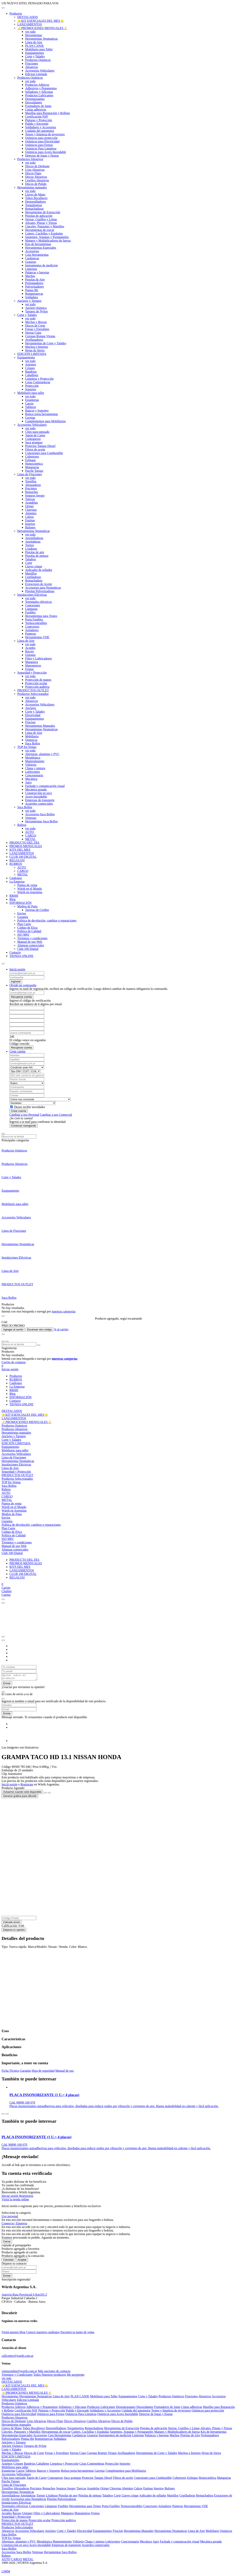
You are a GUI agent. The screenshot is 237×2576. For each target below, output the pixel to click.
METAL (30, 839)
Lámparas (31, 609)
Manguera (31, 662)
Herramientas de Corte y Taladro (45, 343)
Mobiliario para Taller (39, 49)
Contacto (15, 952)
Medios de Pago (27, 906)
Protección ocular (36, 683)
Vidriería (30, 764)
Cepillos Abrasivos (37, 180)
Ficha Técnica (10, 2072)
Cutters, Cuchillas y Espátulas (44, 233)
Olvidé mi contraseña (22, 985)
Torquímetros (33, 205)
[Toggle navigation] (3, 1334)
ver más (6, 2379)
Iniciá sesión (17, 969)
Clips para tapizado (37, 431)
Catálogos (15, 878)
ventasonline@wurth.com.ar (19, 2372)
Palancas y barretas (37, 272)
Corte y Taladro (35, 56)
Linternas (31, 269)
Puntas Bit (31, 290)
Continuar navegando (23, 1125)
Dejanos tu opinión (14, 1930)
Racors (29, 651)
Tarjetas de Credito (37, 910)
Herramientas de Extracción (42, 212)
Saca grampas (33, 442)
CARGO (30, 835)
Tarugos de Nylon (36, 311)
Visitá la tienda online (15, 2200)
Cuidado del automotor (39, 130)
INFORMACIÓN (20, 902)
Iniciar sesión (10, 2197)
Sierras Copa (33, 332)
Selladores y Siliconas (39, 91)
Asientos (30, 364)
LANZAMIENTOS (29, 24)
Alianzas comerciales (30, 945)
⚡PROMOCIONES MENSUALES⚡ (42, 28)
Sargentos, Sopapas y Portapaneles (47, 237)
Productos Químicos (30, 77)
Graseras (30, 261)
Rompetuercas (34, 293)
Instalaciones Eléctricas (32, 594)
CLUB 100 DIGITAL (23, 856)
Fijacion (30, 722)
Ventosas (30, 817)
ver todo (30, 31)
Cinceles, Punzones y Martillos (44, 226)
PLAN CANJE (34, 45)
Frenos (29, 669)
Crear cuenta (17, 1051)
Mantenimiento (34, 761)
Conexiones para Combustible (44, 453)
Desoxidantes (33, 102)
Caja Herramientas (37, 254)
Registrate (26, 1785)
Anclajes (30, 708)
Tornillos (31, 481)
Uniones (30, 655)
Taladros (30, 559)
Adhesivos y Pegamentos (41, 88)
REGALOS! (17, 860)
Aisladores (31, 630)
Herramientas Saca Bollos (41, 821)
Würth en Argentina (29, 892)
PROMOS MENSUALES (25, 846)
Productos (15, 13)
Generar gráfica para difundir (20, 1797)
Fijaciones (31, 63)
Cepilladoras (33, 577)
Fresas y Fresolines (37, 329)
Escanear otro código (39, 1329)
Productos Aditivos (37, 84)
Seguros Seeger (35, 495)
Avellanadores (34, 339)
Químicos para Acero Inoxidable (45, 152)
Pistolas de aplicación (38, 215)
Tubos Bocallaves (36, 198)
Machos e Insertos (36, 346)
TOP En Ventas (26, 747)
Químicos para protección (41, 137)
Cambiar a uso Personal (24, 1114)
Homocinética (34, 463)
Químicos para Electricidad (42, 141)
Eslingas (30, 460)
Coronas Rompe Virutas (40, 336)
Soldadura (31, 297)
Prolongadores (34, 283)
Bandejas (31, 371)
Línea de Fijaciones (29, 474)
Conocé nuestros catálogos (43, 2333)
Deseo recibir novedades (29, 1107)
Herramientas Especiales (40, 247)
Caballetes (31, 375)
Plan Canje (24, 924)
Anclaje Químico (36, 307)
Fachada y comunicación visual (45, 786)
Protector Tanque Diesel (40, 446)
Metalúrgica (32, 757)
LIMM (6, 2572)
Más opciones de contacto (54, 2372)
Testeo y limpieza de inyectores (45, 134)
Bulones (30, 527)
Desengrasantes (35, 99)
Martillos (31, 573)
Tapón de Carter (35, 435)
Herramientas (33, 35)
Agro (28, 782)
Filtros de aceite (35, 449)
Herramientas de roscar (39, 230)
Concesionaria (34, 775)
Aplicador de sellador (38, 570)
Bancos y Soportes (36, 410)
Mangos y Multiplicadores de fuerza (48, 240)
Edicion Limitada (36, 74)
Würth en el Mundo (29, 888)
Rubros (21, 825)
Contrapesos (33, 439)
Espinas (30, 520)
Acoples (30, 647)
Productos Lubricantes (39, 95)
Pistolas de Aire (35, 279)
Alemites (31, 513)
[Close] (3, 7)
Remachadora (33, 580)
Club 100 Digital (27, 948)
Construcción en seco (38, 793)
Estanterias (32, 400)
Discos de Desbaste (37, 166)
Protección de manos (38, 679)
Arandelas (31, 502)
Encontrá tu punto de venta (77, 2333)
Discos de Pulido (35, 184)
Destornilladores (35, 201)
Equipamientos (34, 52)
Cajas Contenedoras (37, 382)
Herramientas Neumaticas (41, 38)
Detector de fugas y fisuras (42, 155)
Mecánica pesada (36, 789)
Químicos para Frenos (39, 145)
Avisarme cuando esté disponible (22, 1793)
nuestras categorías (63, 1311)
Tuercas (30, 499)
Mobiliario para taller (30, 392)
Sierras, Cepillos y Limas (41, 219)
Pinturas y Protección (38, 120)
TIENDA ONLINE (21, 956)
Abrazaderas (33, 485)
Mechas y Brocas (36, 322)
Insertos (30, 524)
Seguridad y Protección (32, 672)
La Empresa (17, 881)
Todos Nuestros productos (49, 2375)
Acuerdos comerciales (39, 803)
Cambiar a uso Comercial (56, 1114)
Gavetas (30, 417)
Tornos (29, 545)
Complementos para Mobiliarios (45, 421)
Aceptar (22, 2260)
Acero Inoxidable (36, 796)
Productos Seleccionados (33, 693)
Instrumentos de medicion (41, 265)
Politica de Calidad (29, 931)
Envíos (21, 913)
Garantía (22, 917)
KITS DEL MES (19, 849)
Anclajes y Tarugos (29, 300)
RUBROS (15, 863)
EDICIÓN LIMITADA (31, 354)
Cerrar (7, 2242)
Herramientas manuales (32, 187)
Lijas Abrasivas (35, 169)
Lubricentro (32, 771)
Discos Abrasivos (36, 176)
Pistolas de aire (34, 552)
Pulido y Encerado (36, 123)
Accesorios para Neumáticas (43, 587)
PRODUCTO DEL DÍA (24, 842)
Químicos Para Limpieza (40, 148)
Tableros (30, 407)
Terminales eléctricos (38, 601)
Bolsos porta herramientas (41, 414)
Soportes (30, 389)
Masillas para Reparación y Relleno (47, 113)
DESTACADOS (27, 17)
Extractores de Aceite (38, 584)
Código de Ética (27, 927)
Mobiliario (31, 736)
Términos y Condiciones (17, 2375)
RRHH (13, 895)
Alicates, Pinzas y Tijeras (41, 222)
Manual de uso (64, 2072)
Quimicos (31, 740)
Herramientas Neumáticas (33, 531)
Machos (30, 276)
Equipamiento (26, 357)
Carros (29, 403)
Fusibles (30, 612)
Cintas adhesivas (35, 109)
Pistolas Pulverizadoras (39, 591)
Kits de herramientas (38, 244)
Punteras (30, 633)
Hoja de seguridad (43, 2072)
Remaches (31, 492)
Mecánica (31, 778)
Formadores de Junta (38, 106)
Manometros (33, 665)
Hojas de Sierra (35, 350)
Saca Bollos (32, 743)
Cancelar (8, 2260)
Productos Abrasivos (30, 159)
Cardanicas (32, 258)
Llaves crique (33, 566)
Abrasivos (31, 67)
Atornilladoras (34, 538)
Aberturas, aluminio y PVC (42, 754)
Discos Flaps (33, 173)
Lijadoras (31, 548)
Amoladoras (32, 541)
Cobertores (32, 456)
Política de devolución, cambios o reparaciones (46, 920)
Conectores (32, 626)
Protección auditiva (37, 686)
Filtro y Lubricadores (38, 658)
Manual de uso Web (29, 941)
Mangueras (32, 467)
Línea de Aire (25, 640)
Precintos (31, 488)
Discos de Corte (35, 325)
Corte (28, 562)
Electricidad (32, 715)
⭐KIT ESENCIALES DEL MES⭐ (40, 20)
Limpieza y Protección (39, 378)
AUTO (29, 832)
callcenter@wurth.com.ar (17, 2357)
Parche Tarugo (34, 470)
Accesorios (32, 251)
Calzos (29, 516)
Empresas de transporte (39, 800)
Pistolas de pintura (36, 555)
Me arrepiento (75, 2375)
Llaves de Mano (35, 194)
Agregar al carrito (13, 1329)
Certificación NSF (36, 116)
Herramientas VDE (37, 637)
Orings (29, 506)
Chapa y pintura (35, 768)
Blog (12, 899)
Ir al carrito (61, 1329)
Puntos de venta (27, 885)
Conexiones (32, 605)
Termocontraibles (36, 623)
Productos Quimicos (38, 60)
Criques (30, 368)
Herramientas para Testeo (41, 616)
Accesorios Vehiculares (39, 70)
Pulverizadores (34, 286)
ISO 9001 (23, 934)
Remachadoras (34, 208)
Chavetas (31, 509)
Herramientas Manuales (40, 725)
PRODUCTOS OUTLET (33, 690)
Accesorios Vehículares (32, 424)
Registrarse (26, 2197)
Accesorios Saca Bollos (40, 814)
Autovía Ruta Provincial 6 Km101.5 (24, 2295)
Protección (31, 385)
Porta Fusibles (34, 619)
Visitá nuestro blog (13, 2333)
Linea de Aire (33, 42)
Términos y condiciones (32, 938)
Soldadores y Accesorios (40, 127)
